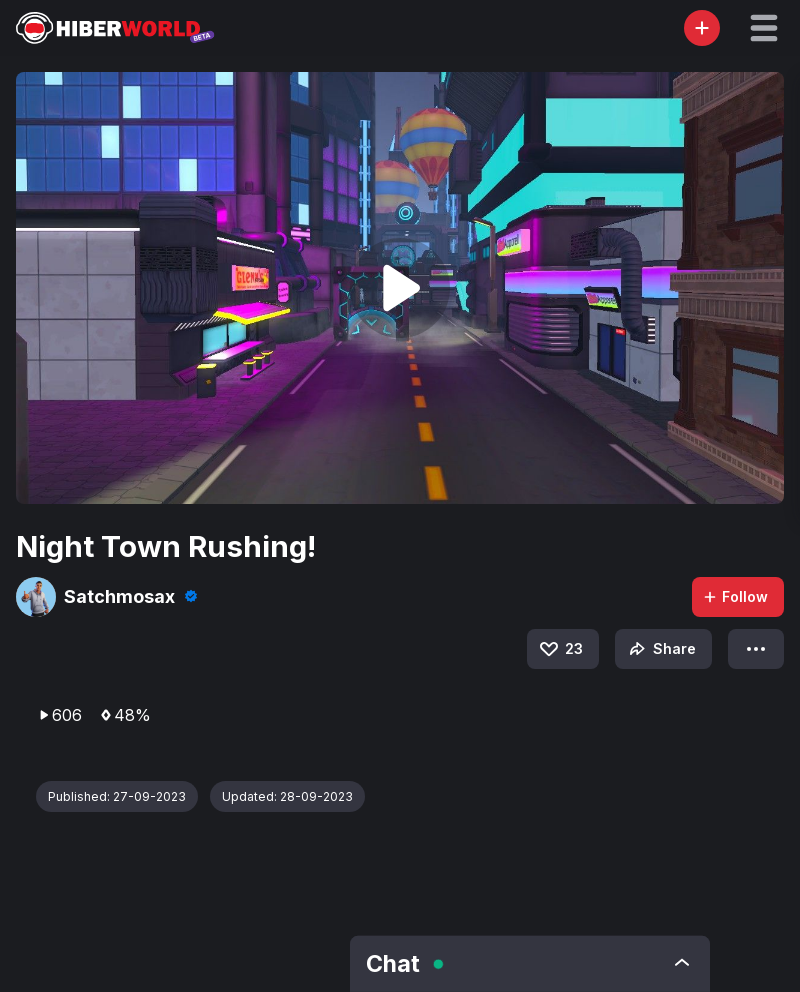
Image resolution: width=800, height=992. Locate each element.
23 (560, 649)
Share (660, 649)
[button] (764, 28)
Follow (735, 596)
